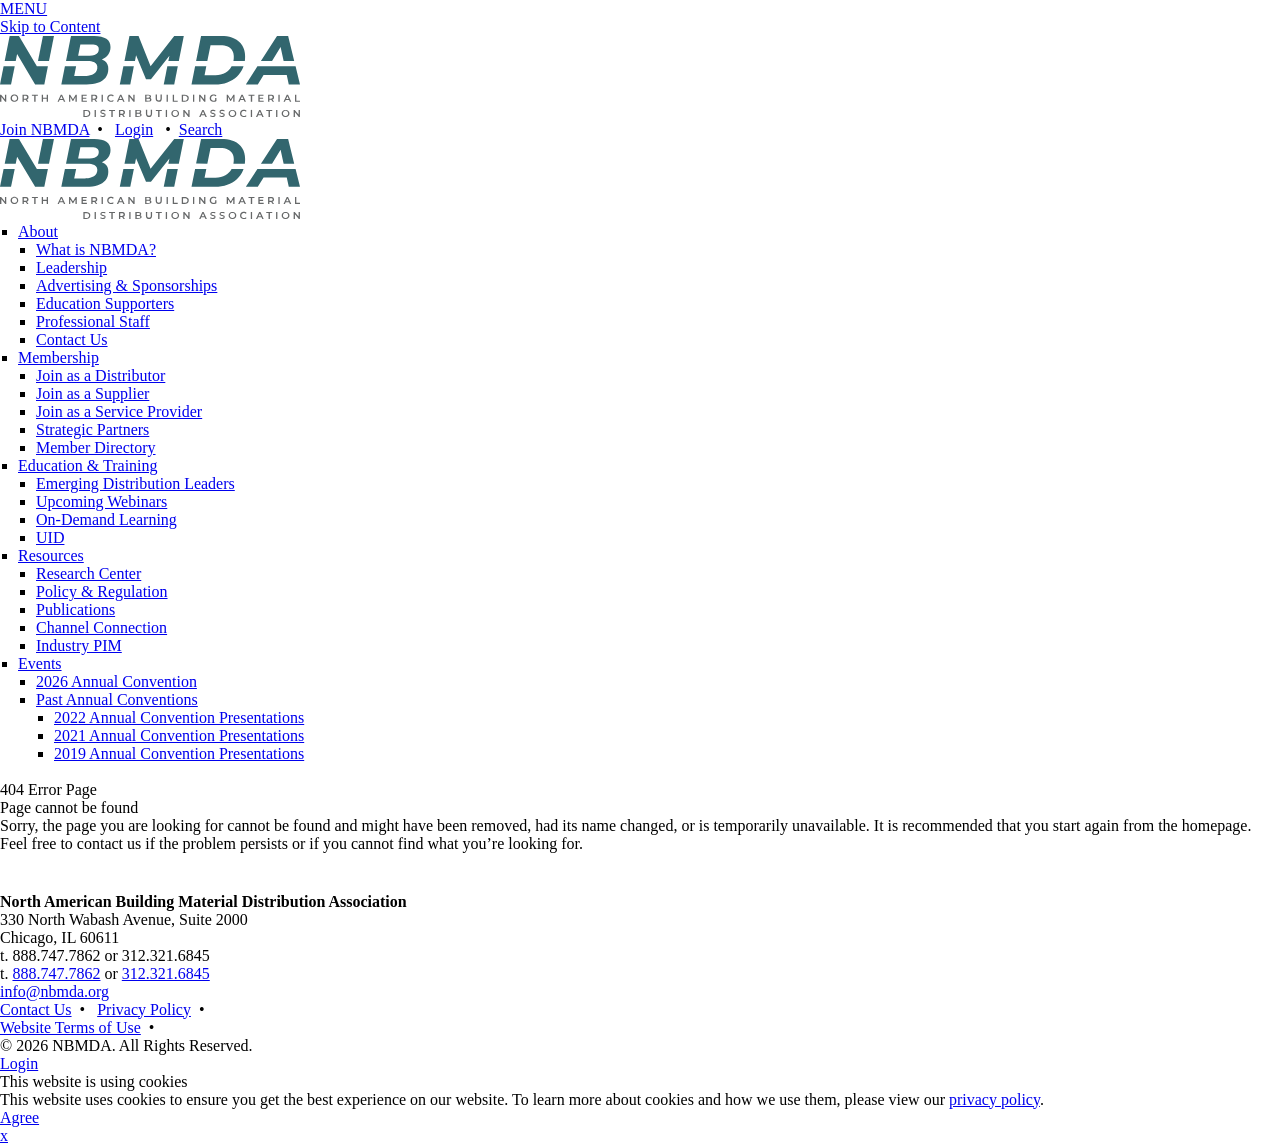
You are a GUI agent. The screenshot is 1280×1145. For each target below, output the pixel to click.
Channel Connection (101, 627)
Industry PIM (79, 645)
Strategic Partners (92, 429)
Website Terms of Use (70, 1027)
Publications (75, 609)
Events (40, 663)
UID (50, 537)
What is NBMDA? (96, 249)
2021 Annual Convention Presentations (179, 735)
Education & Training (88, 465)
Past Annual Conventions (117, 699)
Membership (58, 357)
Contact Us (72, 339)
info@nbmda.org (54, 991)
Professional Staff (93, 321)
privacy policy (994, 1099)
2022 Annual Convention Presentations (179, 717)
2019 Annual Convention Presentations (179, 753)
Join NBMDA (44, 129)
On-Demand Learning (106, 519)
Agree (19, 1117)
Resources (51, 555)
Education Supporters (105, 303)
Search (201, 129)
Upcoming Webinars (101, 501)
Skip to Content (50, 26)
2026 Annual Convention (116, 681)
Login (134, 129)
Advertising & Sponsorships (126, 285)
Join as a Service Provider (119, 411)
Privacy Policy (144, 1009)
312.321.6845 (166, 973)
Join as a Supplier (92, 393)
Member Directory (96, 447)
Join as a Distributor (100, 375)
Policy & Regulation (102, 591)
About (38, 231)
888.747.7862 (56, 973)
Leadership (71, 267)
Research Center (88, 573)
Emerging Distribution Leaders (135, 483)
